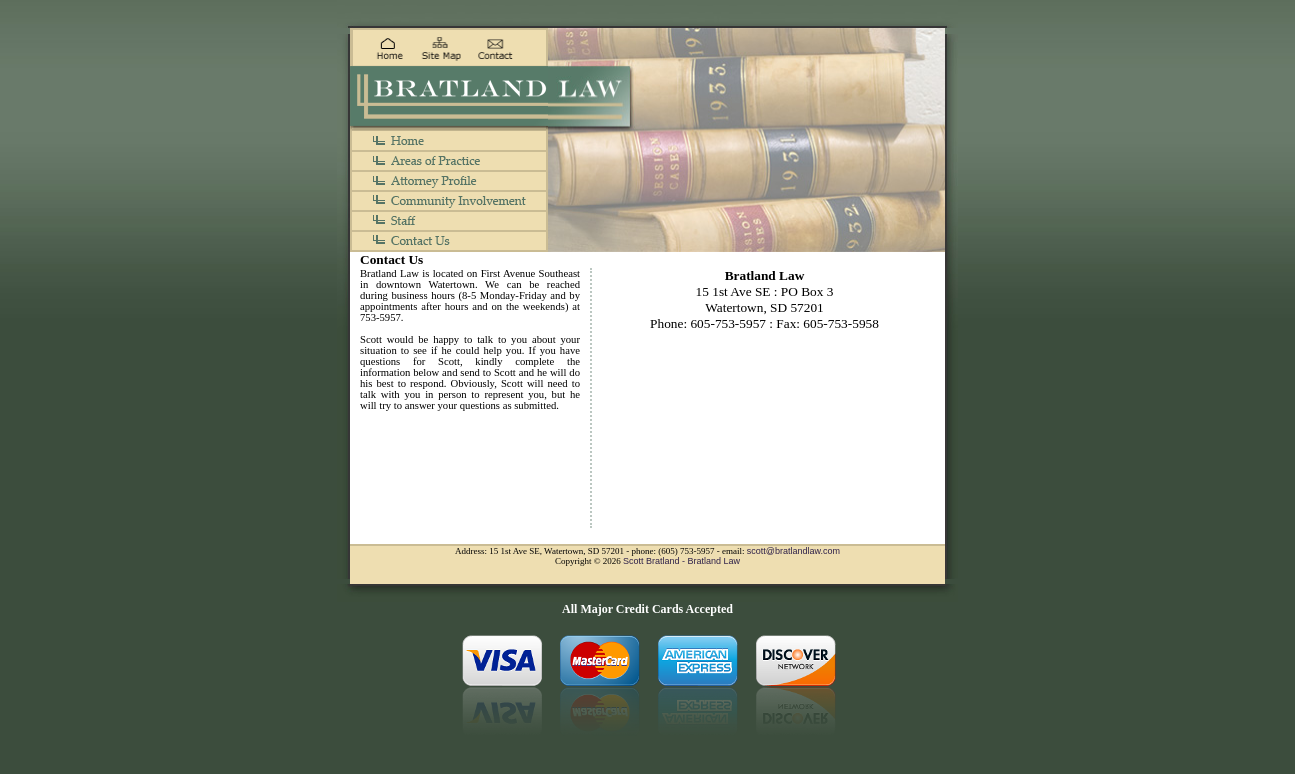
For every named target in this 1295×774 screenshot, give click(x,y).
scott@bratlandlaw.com (793, 551)
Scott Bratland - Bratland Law (681, 561)
